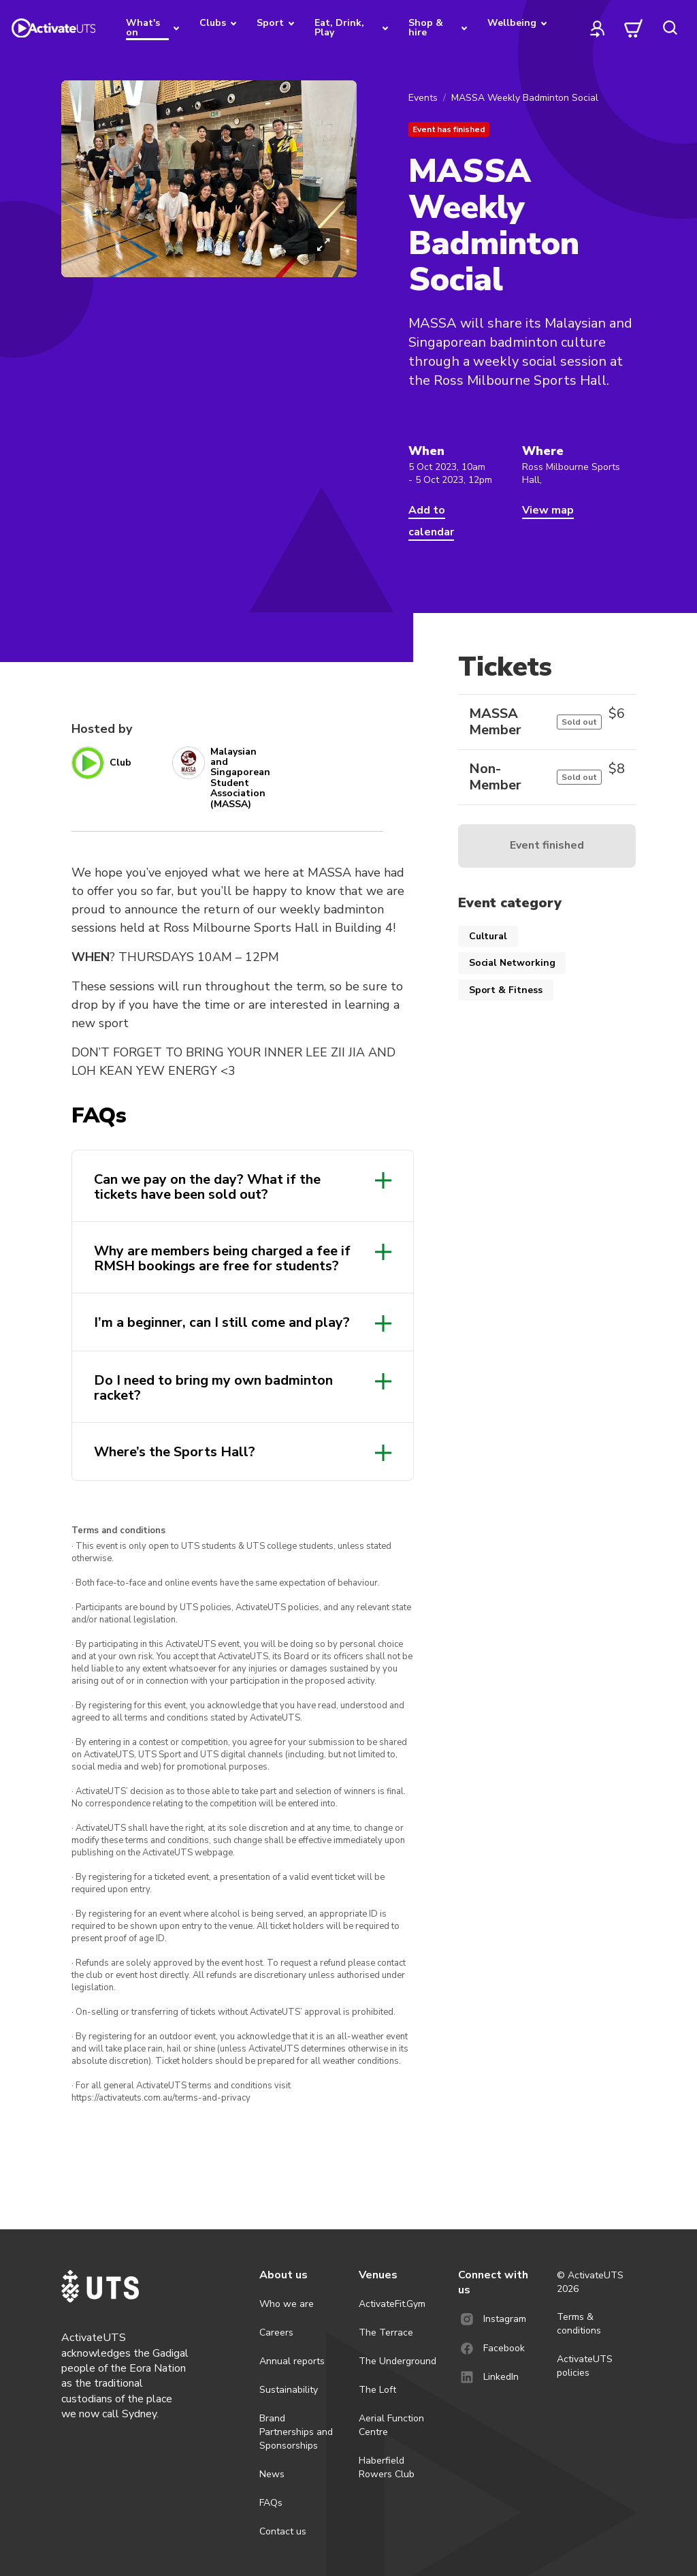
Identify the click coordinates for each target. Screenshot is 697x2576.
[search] (669, 28)
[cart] (633, 28)
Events (423, 97)
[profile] (597, 28)
